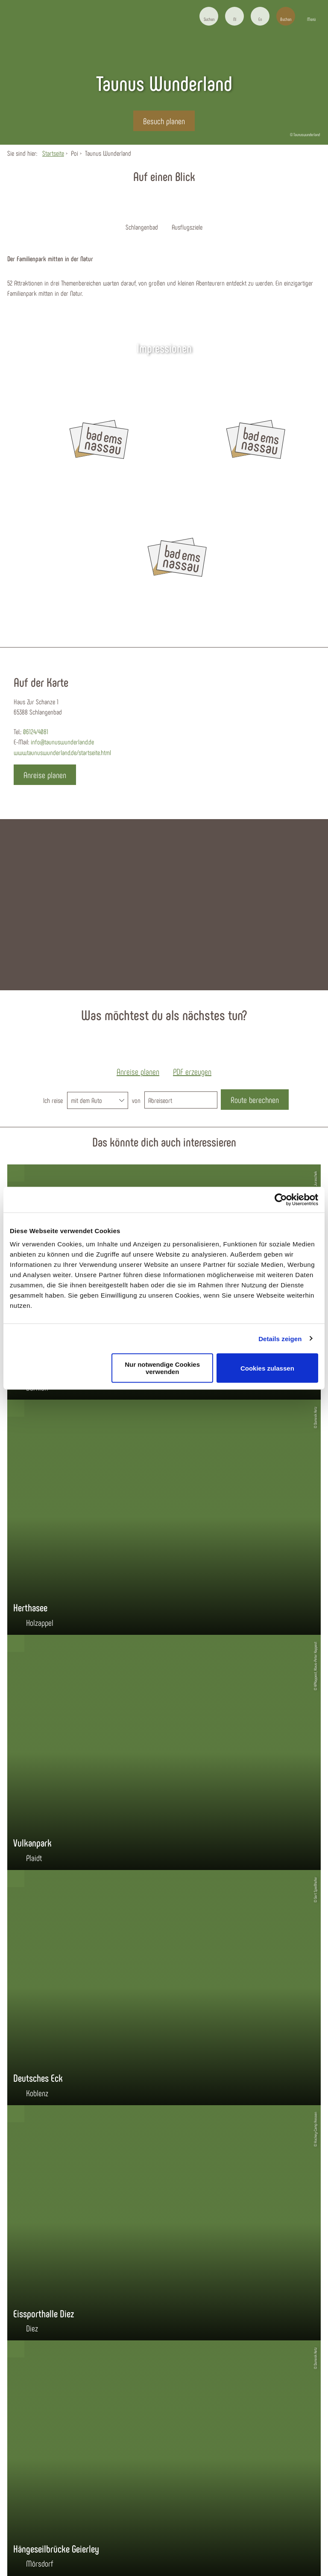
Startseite (53, 153)
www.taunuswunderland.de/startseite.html (62, 752)
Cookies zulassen (267, 1367)
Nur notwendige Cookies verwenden (162, 1368)
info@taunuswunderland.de (62, 742)
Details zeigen (280, 1338)
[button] (234, 16)
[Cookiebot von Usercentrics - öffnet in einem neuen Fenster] (280, 1199)
